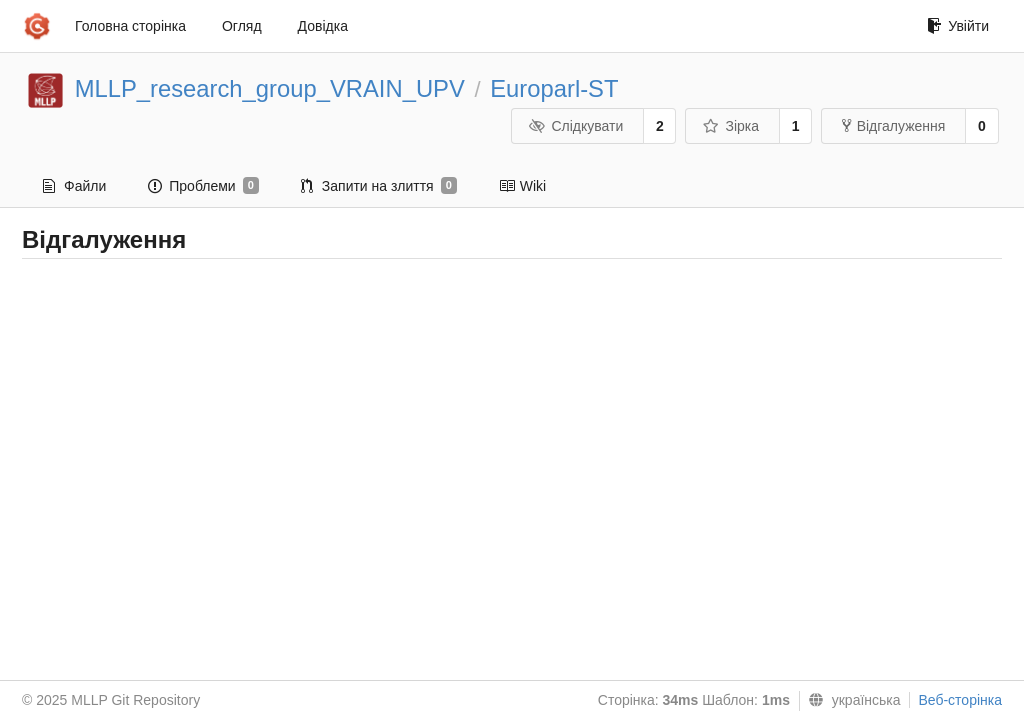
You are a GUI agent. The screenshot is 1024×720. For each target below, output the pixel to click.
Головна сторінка (130, 26)
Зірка (731, 126)
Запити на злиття (379, 186)
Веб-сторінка (960, 700)
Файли (74, 186)
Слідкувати (576, 126)
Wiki (522, 186)
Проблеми (203, 186)
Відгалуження (894, 126)
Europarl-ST (554, 88)
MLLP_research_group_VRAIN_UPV (270, 88)
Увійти (958, 26)
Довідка (323, 26)
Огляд (242, 26)
